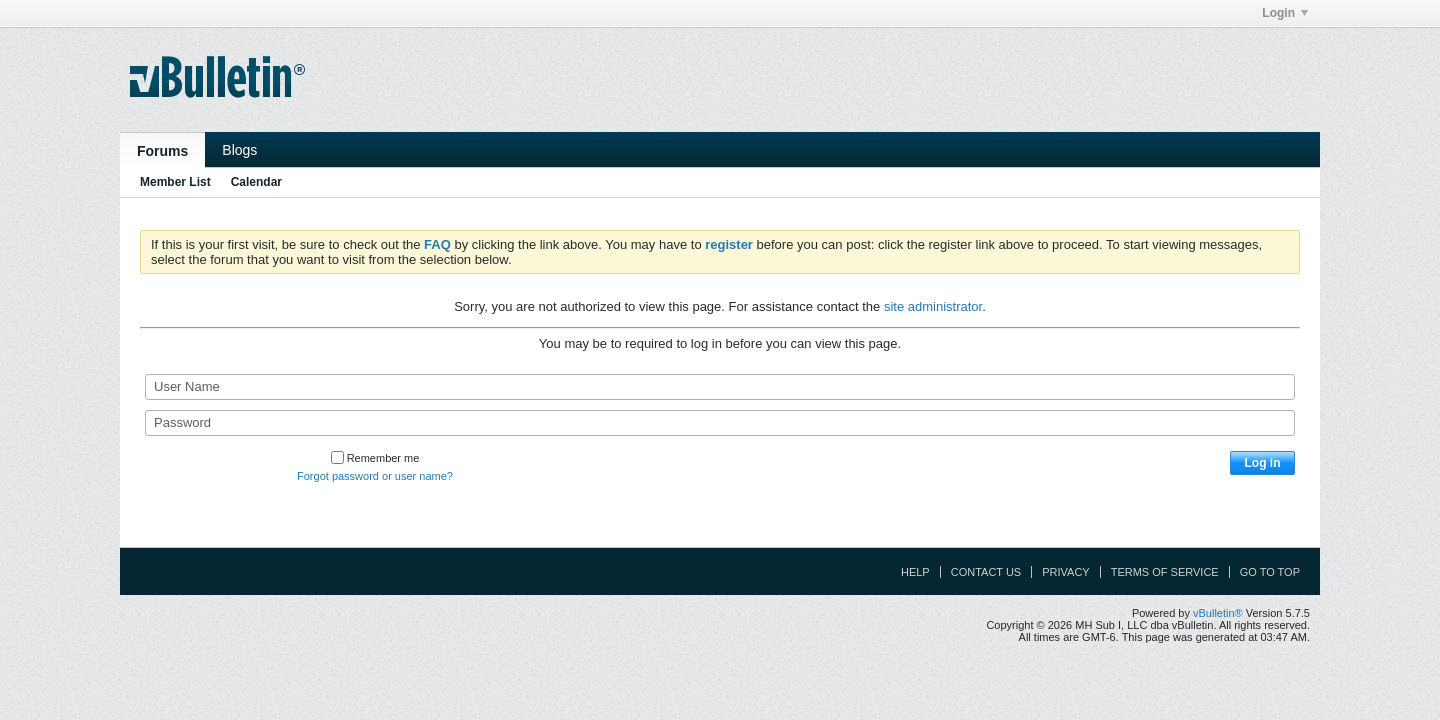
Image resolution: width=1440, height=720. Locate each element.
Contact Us (986, 572)
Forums (162, 151)
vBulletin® (1218, 613)
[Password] (720, 423)
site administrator (933, 306)
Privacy (1065, 572)
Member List (175, 182)
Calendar (256, 182)
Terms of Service (1165, 572)
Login (1285, 13)
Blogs (239, 150)
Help (915, 572)
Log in (1263, 463)
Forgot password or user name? (375, 476)
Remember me (375, 458)
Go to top (1270, 572)
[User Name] (720, 387)
